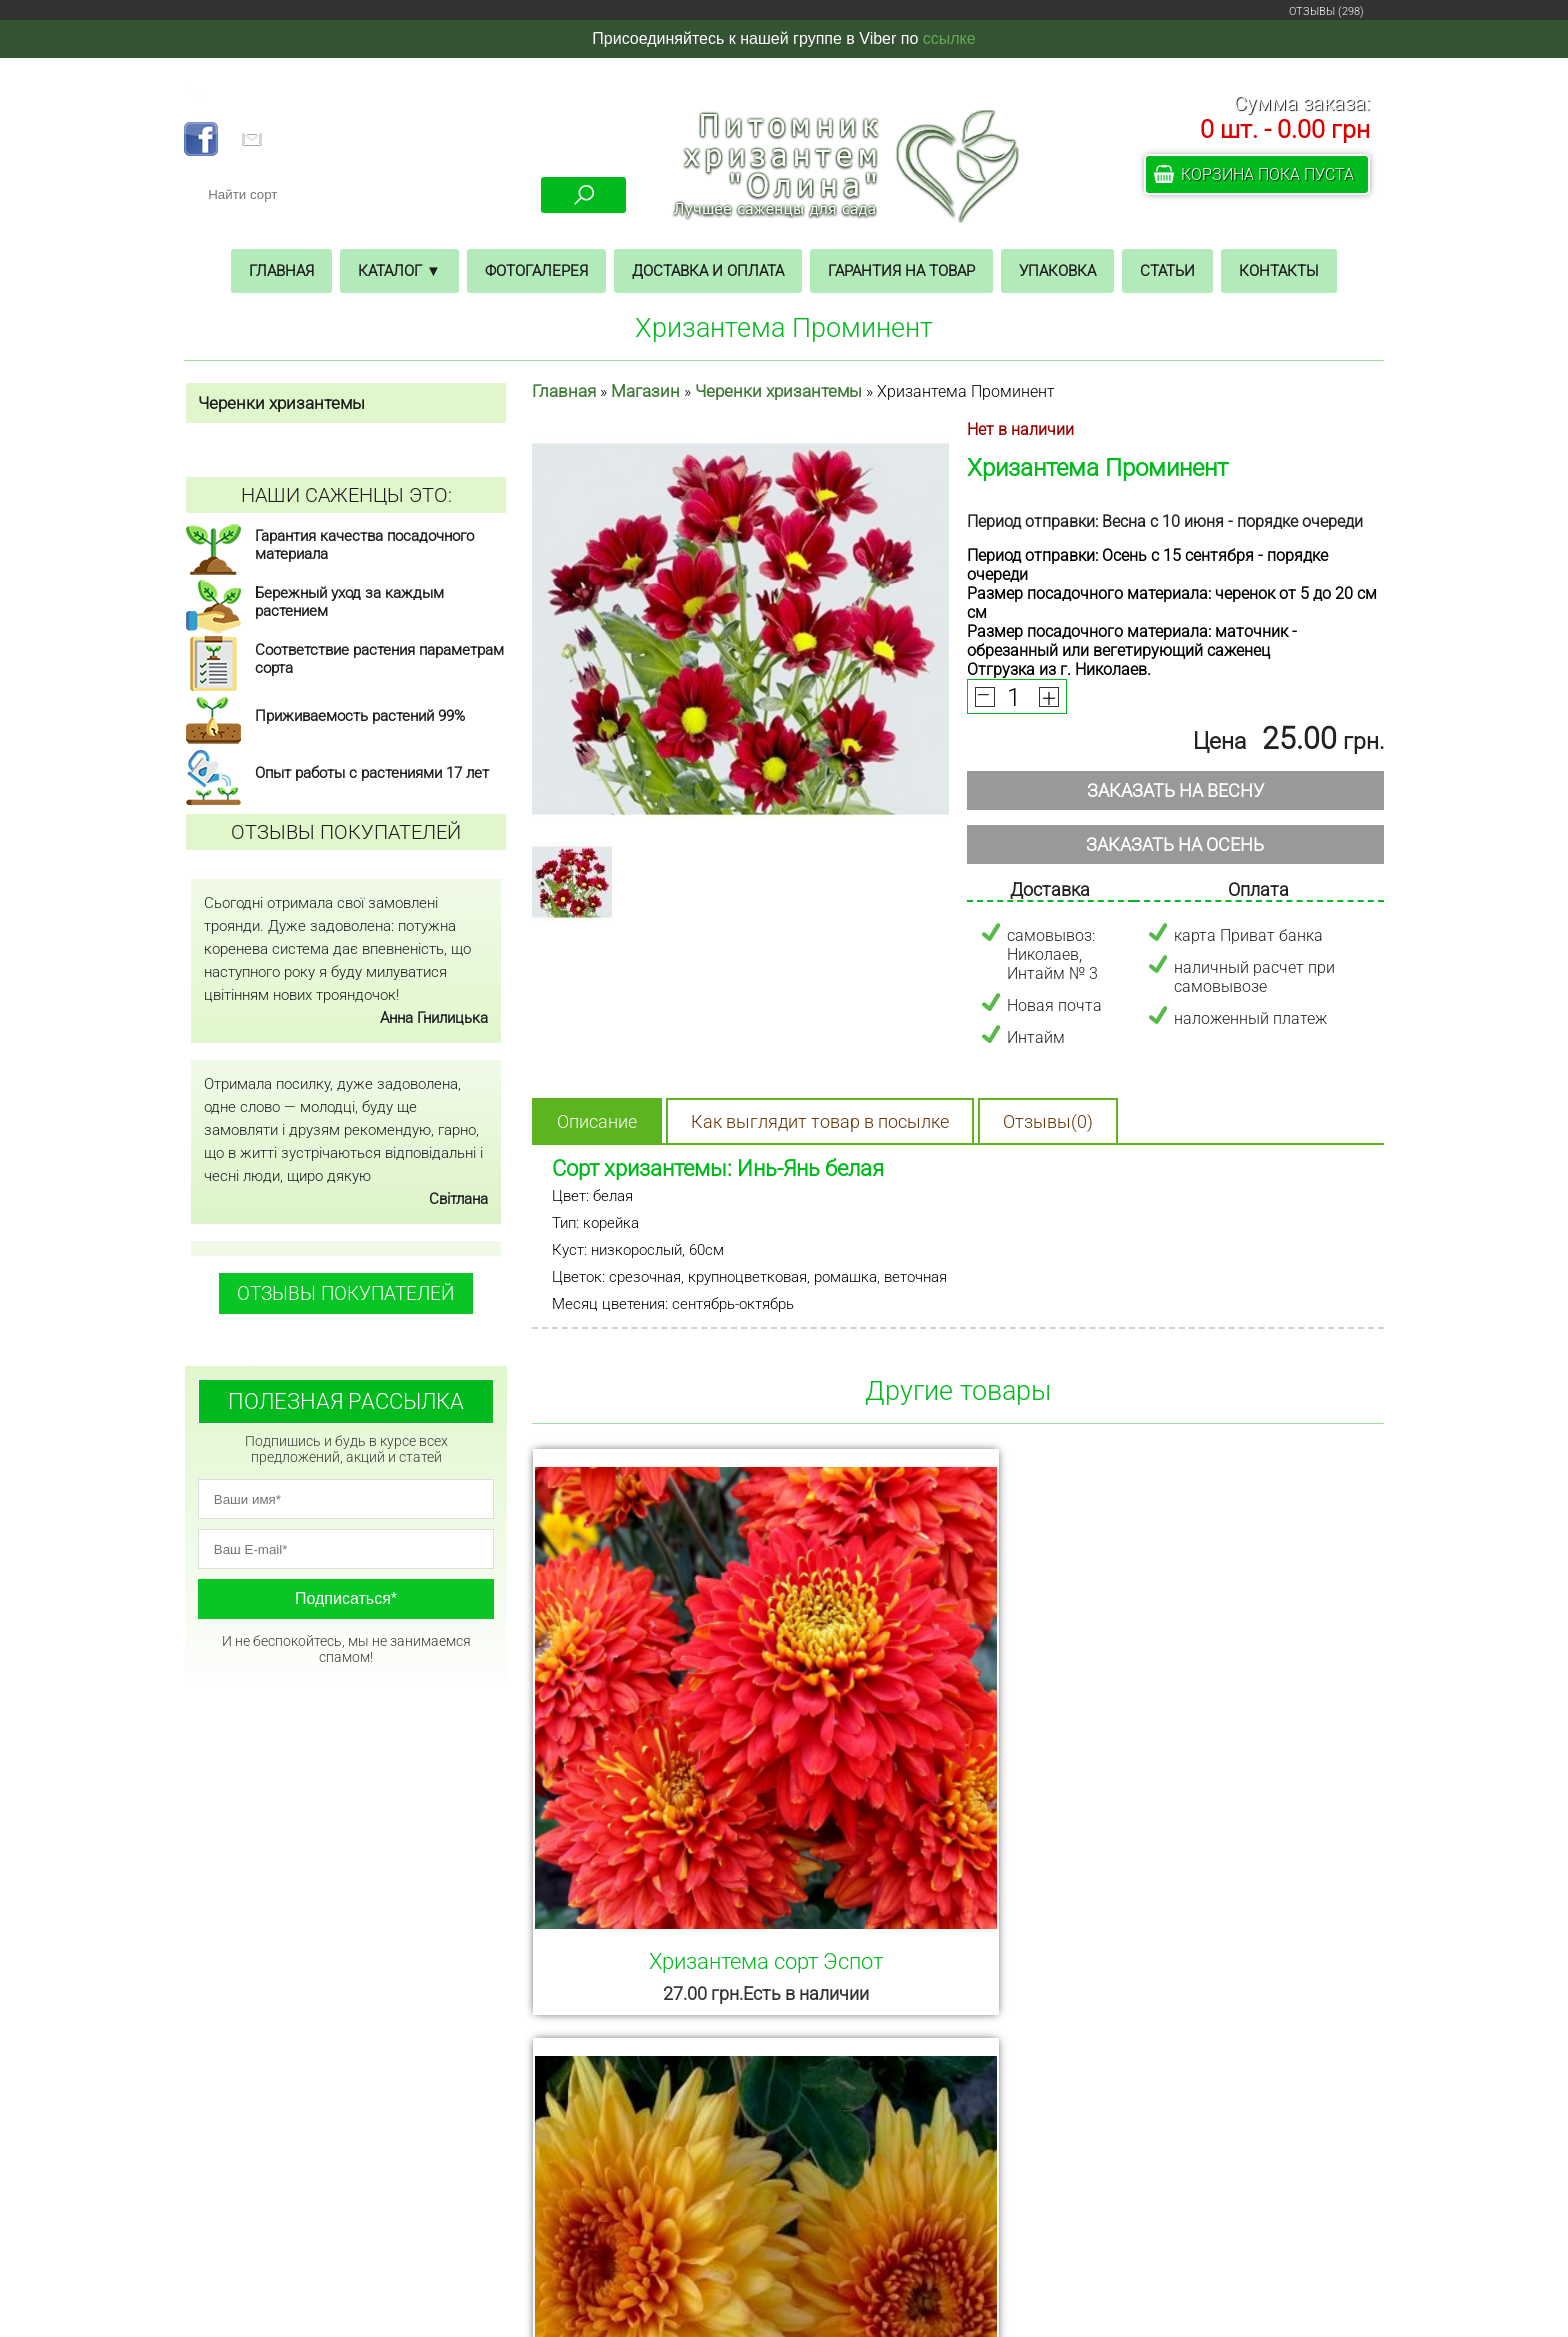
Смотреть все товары (958, 2022)
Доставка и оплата (708, 271)
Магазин (645, 391)
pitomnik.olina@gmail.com (354, 141)
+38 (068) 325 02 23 (279, 89)
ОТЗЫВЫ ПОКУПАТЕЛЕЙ (346, 1293)
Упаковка (1057, 271)
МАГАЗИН (334, 2164)
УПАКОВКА (334, 2248)
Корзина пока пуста (1267, 174)
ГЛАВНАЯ (334, 2136)
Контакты (1279, 271)
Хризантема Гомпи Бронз (953, 1756)
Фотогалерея (536, 271)
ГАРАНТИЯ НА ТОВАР (334, 2220)
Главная (281, 271)
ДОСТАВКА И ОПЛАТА (334, 2192)
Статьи (1167, 271)
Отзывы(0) (1048, 1121)
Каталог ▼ (399, 271)
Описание (597, 1121)
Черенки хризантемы (778, 391)
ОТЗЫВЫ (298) (1326, 11)
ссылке (949, 38)
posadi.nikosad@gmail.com (934, 2226)
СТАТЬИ (334, 2276)
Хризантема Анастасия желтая (1243, 1769)
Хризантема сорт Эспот (664, 1756)
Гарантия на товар (901, 271)
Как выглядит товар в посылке (820, 1121)
